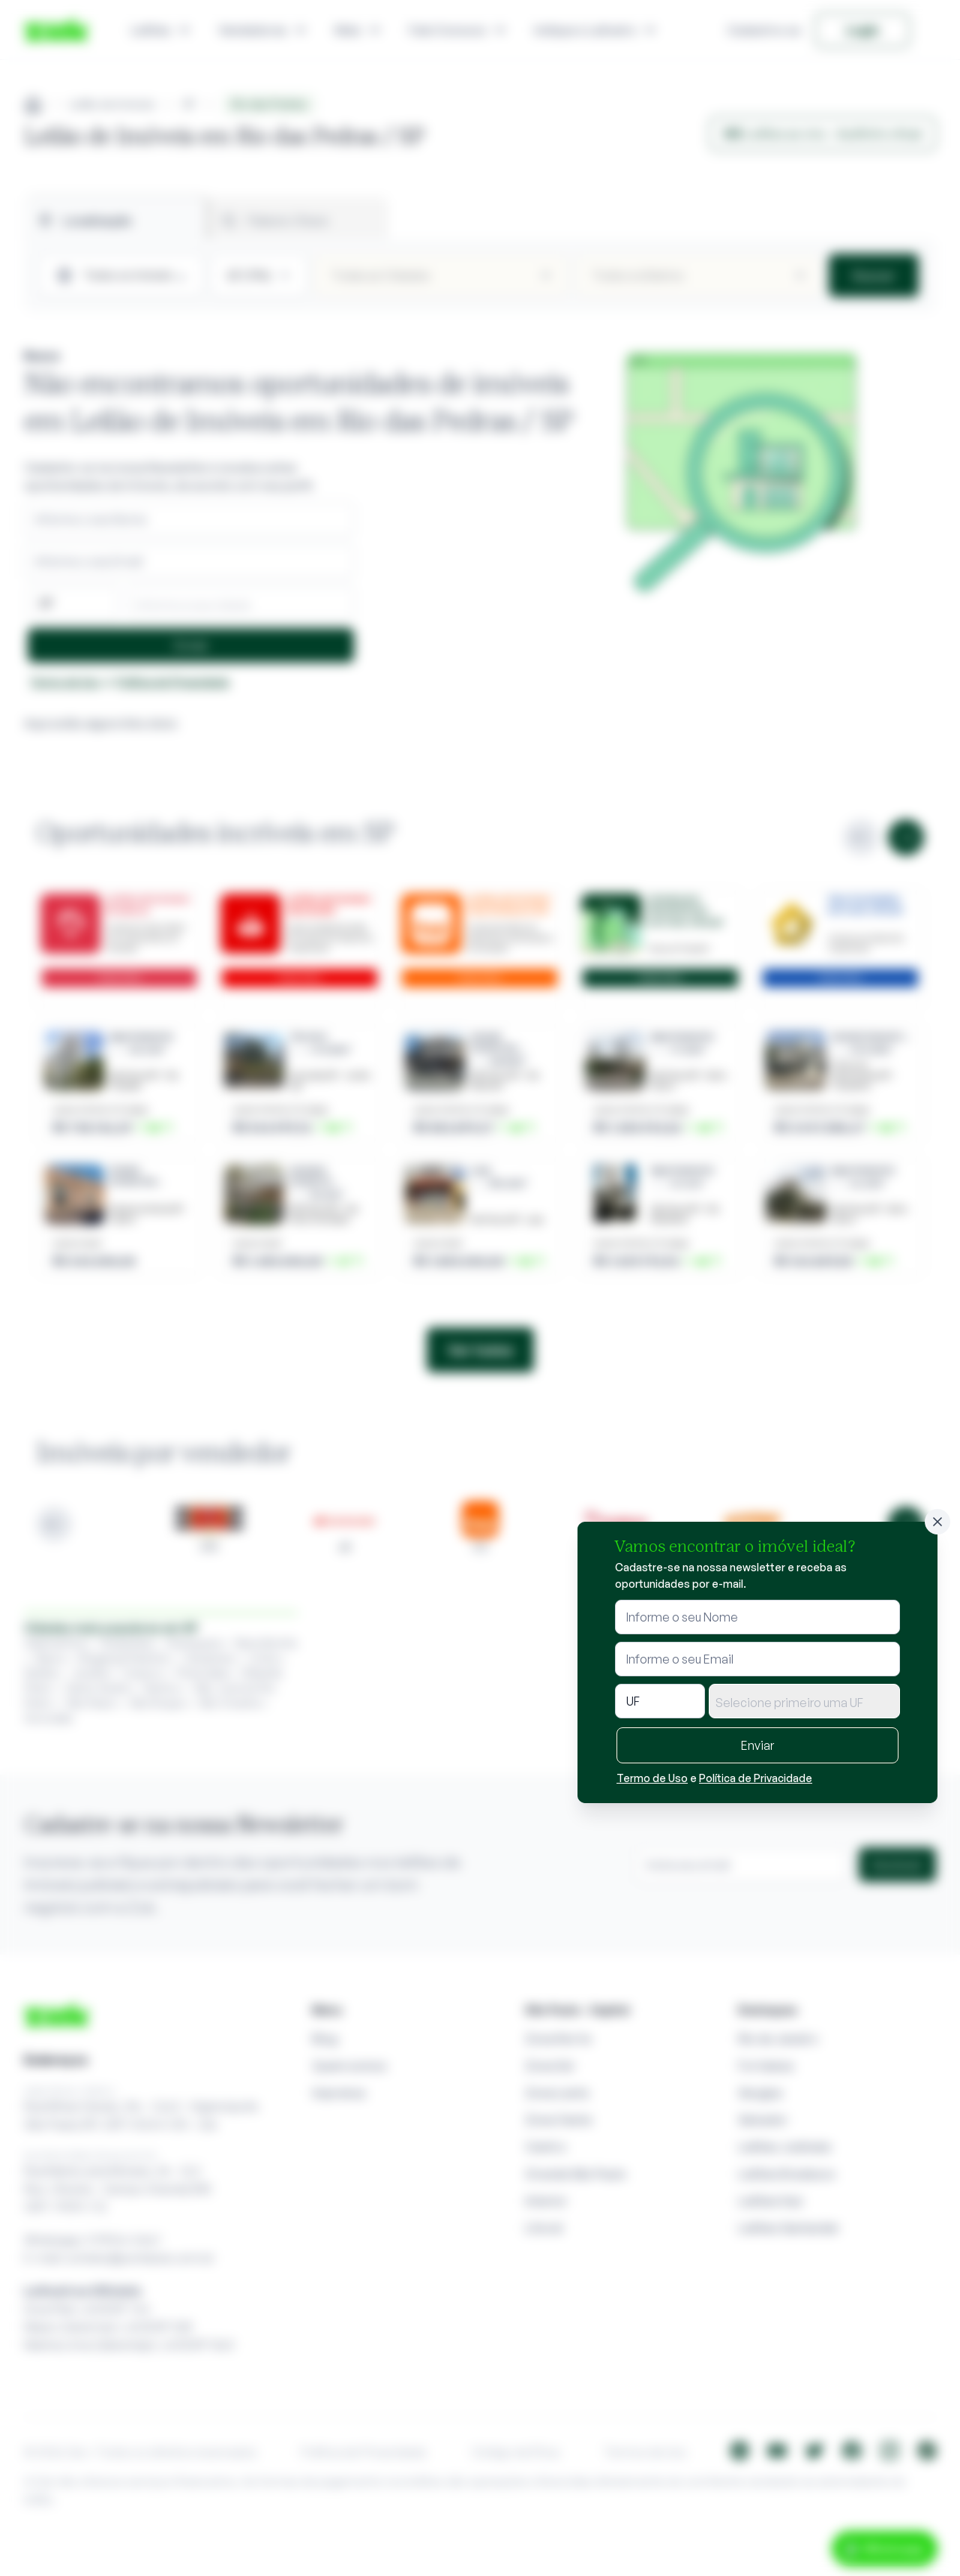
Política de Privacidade (755, 1778)
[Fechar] (937, 1521)
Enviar (757, 1745)
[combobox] (804, 1701)
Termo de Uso (652, 1778)
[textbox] (804, 1702)
